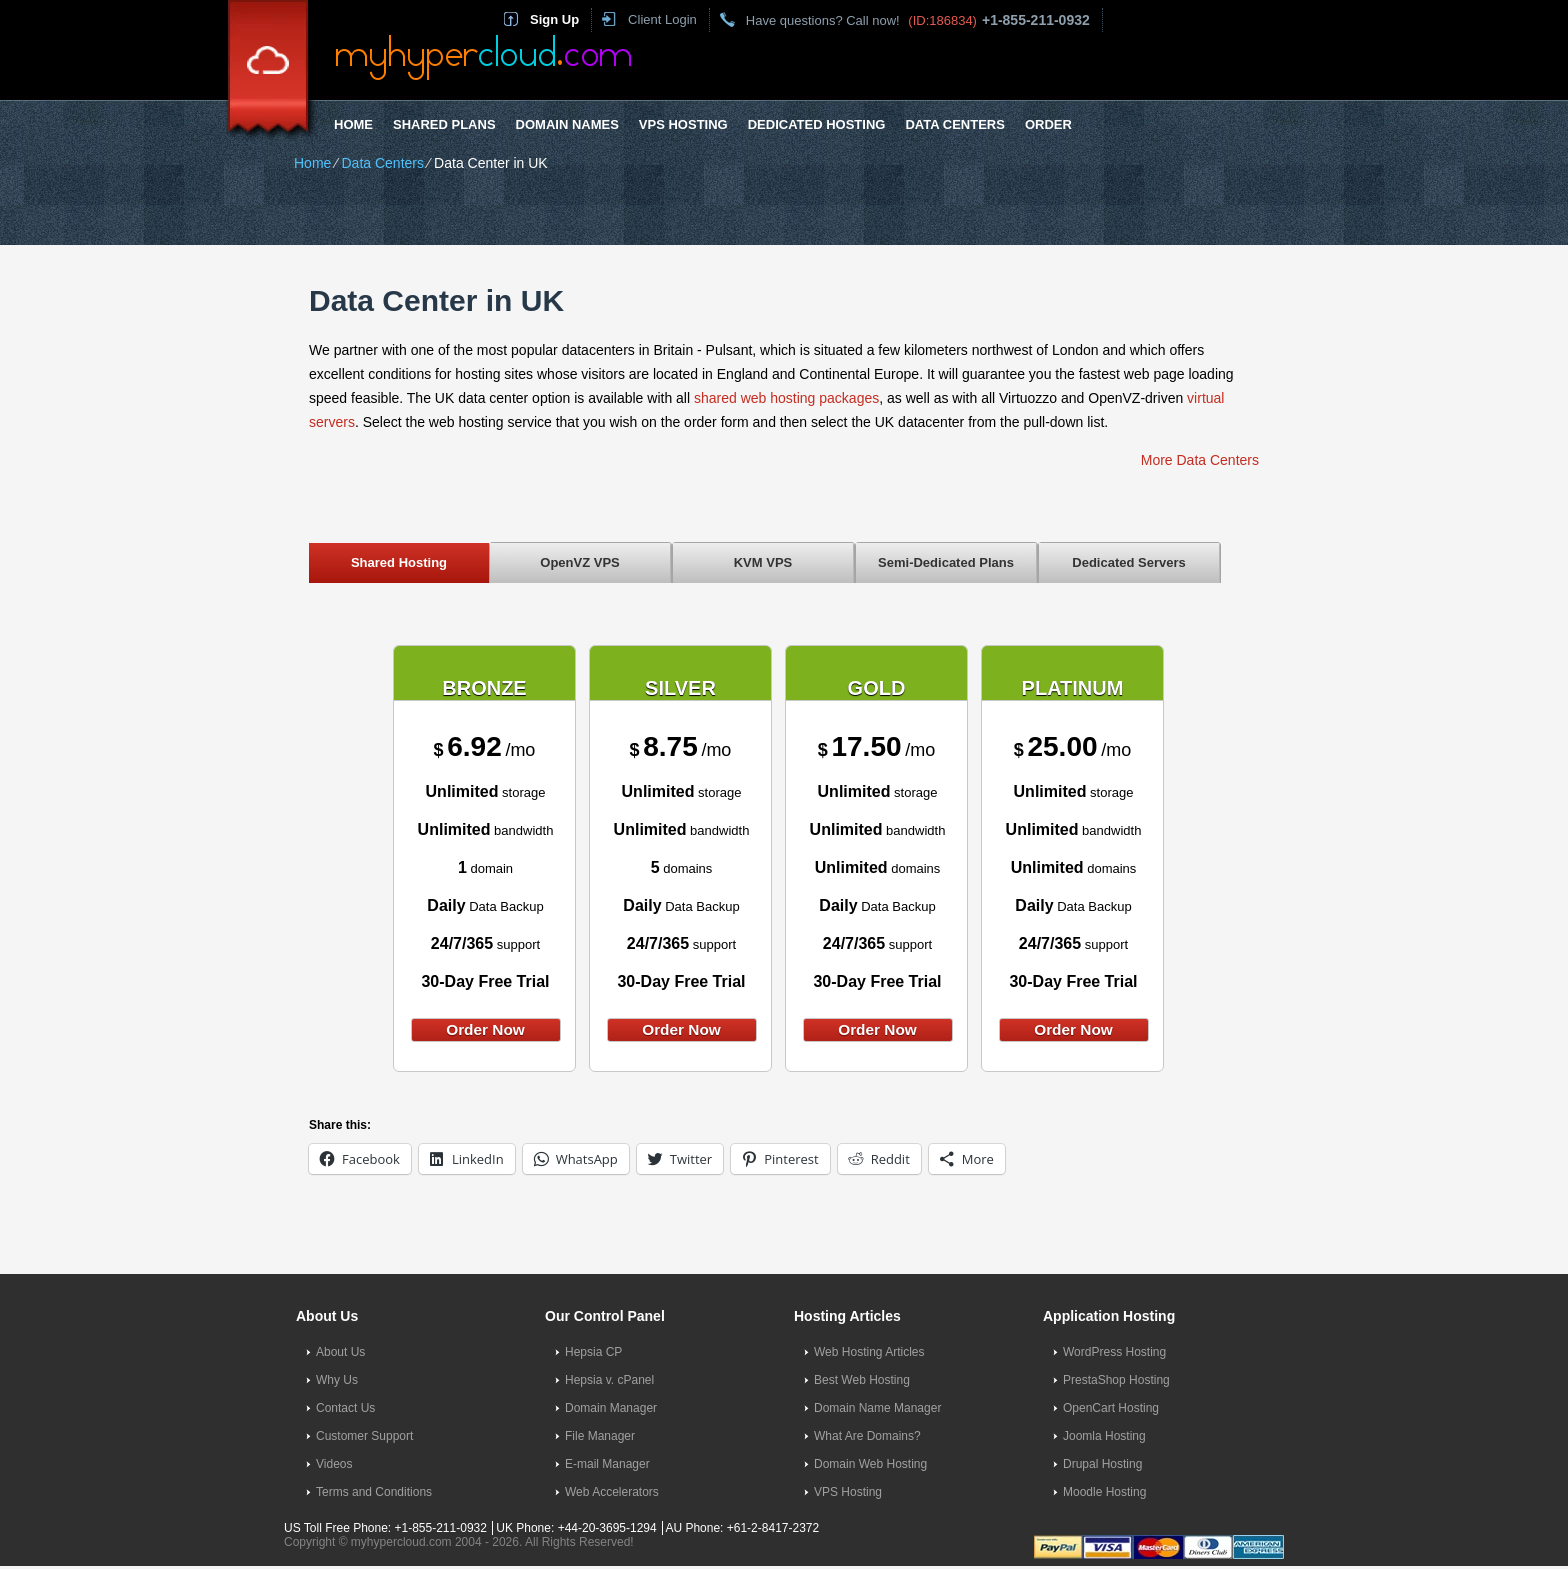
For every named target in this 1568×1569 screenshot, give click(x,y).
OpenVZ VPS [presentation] (579, 562)
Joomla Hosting (1104, 1436)
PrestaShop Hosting (1116, 1380)
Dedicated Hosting (817, 124)
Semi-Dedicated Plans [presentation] (946, 562)
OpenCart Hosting (1111, 1408)
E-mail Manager (607, 1464)
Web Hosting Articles (869, 1352)
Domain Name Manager (877, 1408)
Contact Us (345, 1408)
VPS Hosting (683, 124)
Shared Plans (444, 124)
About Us (340, 1352)
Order (1048, 124)
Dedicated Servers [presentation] (1128, 562)
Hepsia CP (593, 1352)
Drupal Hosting (1102, 1464)
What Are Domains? (867, 1436)
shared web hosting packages (786, 398)
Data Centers (954, 124)
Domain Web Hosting (870, 1464)
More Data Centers (1200, 460)
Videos (334, 1464)
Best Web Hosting (862, 1380)
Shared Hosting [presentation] (399, 562)
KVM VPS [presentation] (763, 562)
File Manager (600, 1436)
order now (485, 1029)
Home (353, 124)
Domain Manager (611, 1408)
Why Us (337, 1380)
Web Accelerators (612, 1492)
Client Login (662, 19)
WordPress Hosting (1114, 1352)
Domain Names (567, 124)
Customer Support (364, 1436)
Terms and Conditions (374, 1492)
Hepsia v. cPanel (609, 1380)
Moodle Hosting (1104, 1492)
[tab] (399, 562)
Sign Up (554, 19)
